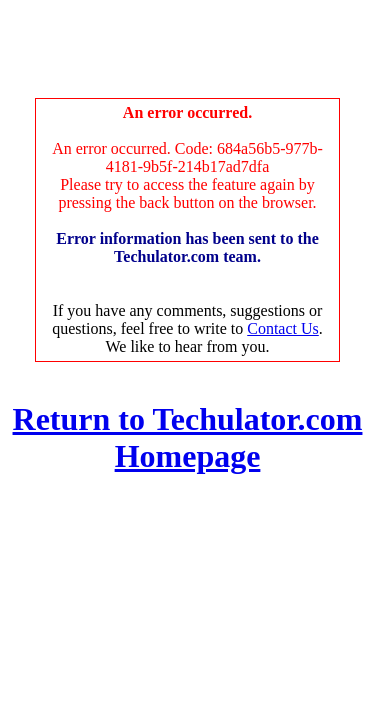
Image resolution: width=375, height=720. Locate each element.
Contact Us (283, 328)
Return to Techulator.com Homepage (188, 437)
